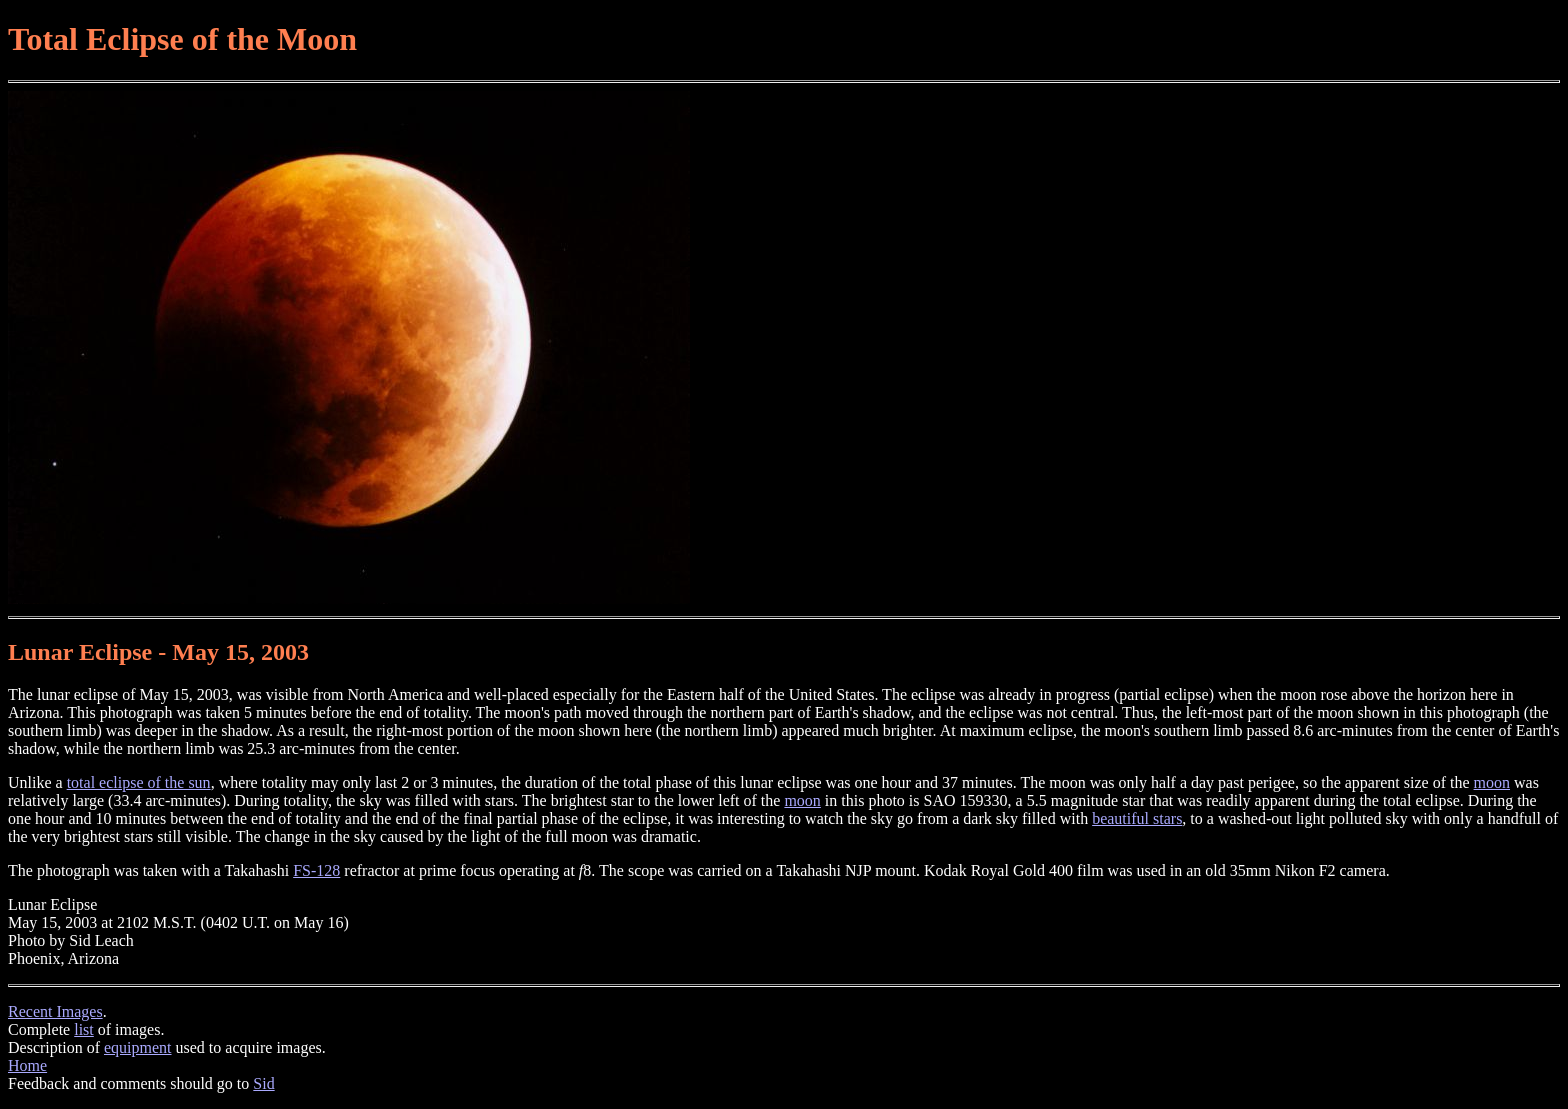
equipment (138, 1047)
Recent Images (55, 1011)
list (84, 1029)
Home (27, 1065)
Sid (263, 1083)
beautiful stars (1137, 818)
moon (1492, 782)
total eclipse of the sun (139, 782)
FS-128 (316, 870)
